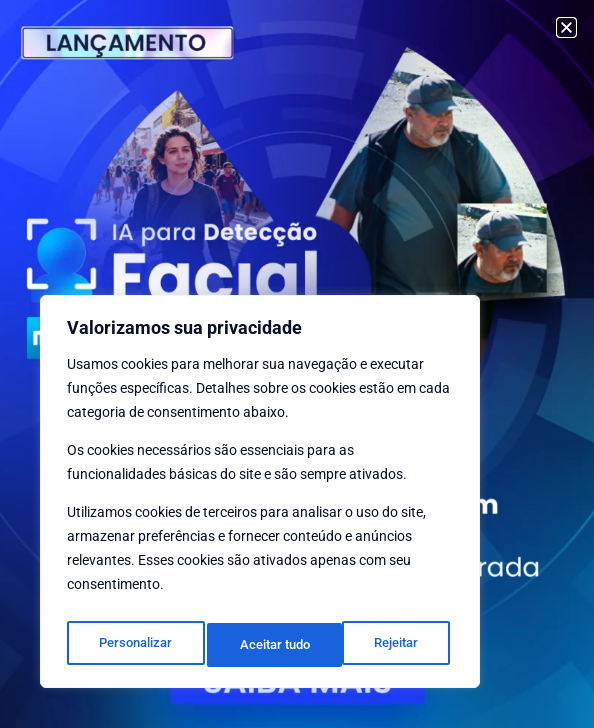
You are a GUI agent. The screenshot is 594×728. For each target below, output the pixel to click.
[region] (260, 496)
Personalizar (134, 645)
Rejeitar (261, 645)
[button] (566, 27)
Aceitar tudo (387, 645)
